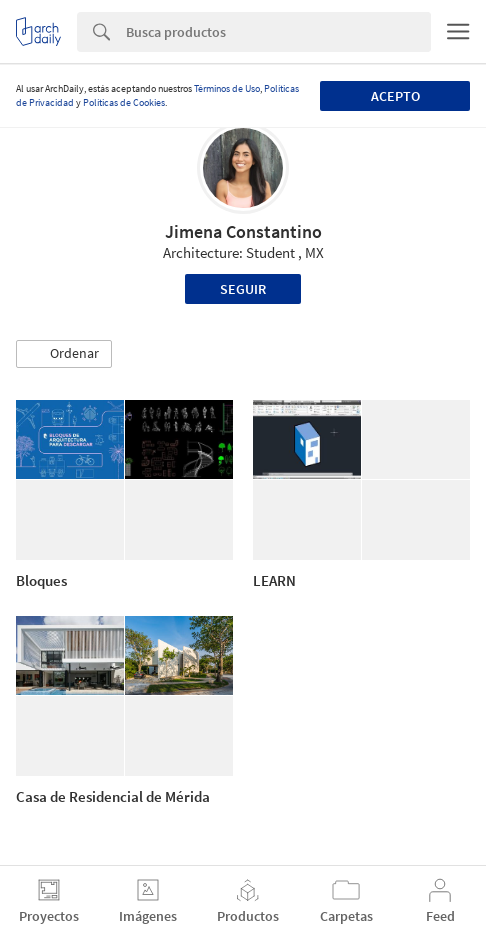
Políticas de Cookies (124, 102)
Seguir (243, 289)
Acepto (395, 96)
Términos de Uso (227, 88)
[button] (64, 354)
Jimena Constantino (243, 231)
